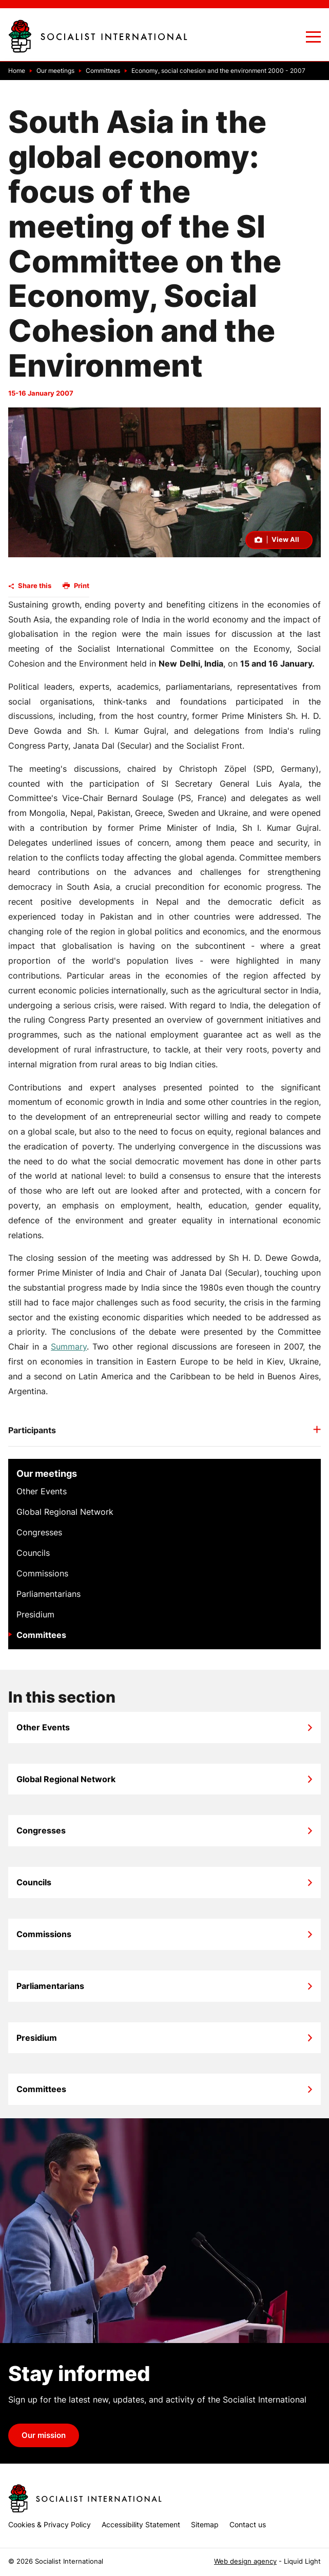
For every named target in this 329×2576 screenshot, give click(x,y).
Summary (69, 1346)
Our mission (44, 2435)
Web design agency (245, 2561)
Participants (32, 1430)
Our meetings (46, 1473)
